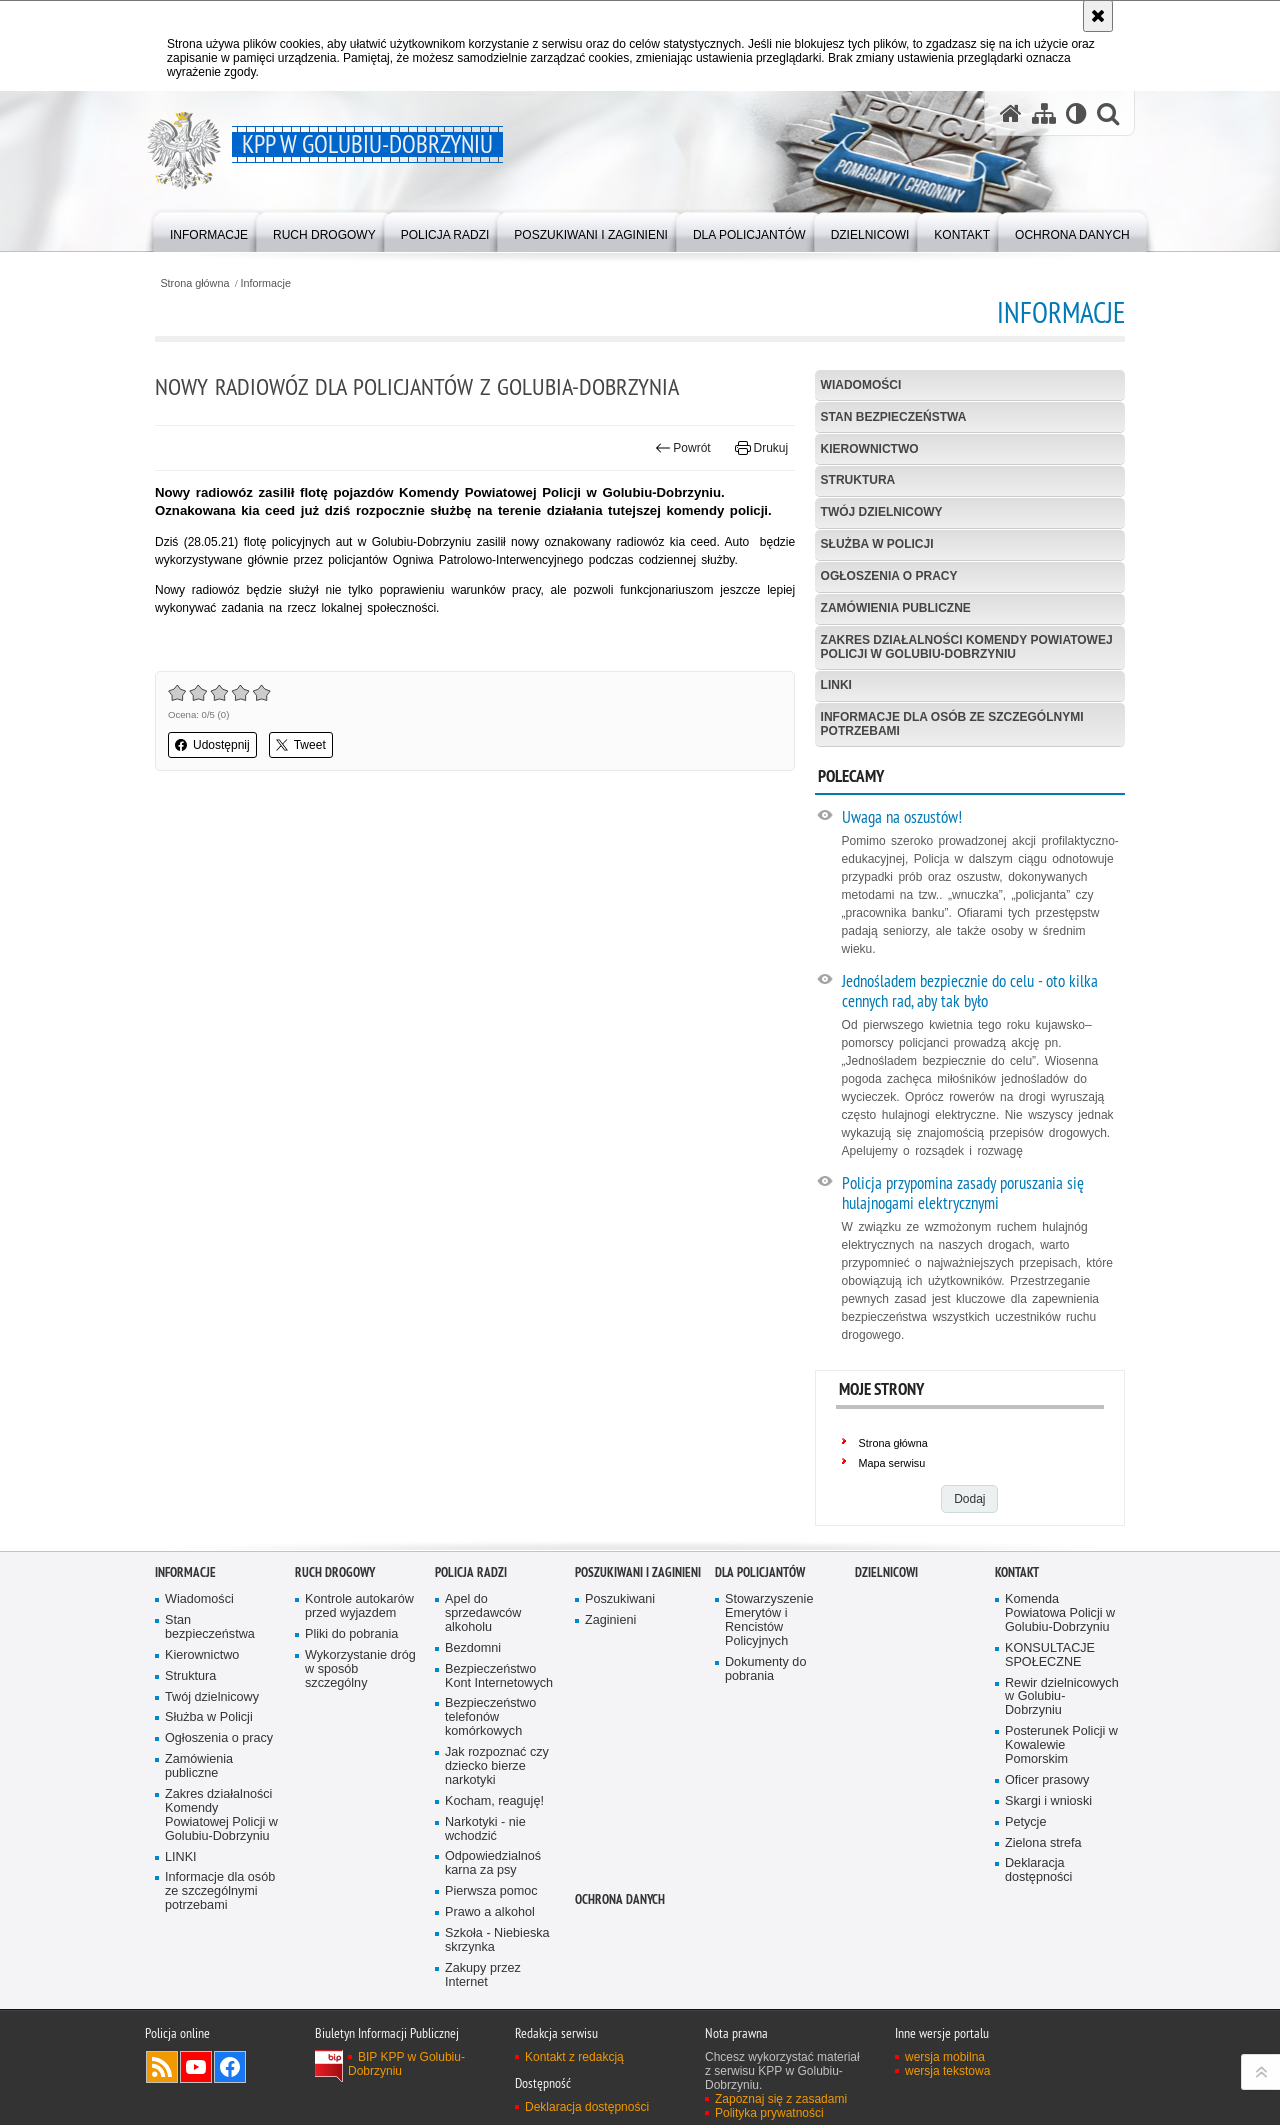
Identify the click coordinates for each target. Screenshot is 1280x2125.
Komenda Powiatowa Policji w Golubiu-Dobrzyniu (1060, 1613)
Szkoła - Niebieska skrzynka (497, 1940)
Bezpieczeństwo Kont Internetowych (499, 1676)
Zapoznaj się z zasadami (781, 2099)
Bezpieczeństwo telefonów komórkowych (490, 1717)
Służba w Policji (877, 544)
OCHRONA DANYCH (620, 1899)
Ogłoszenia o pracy (889, 576)
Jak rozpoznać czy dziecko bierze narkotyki (497, 1766)
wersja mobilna (945, 2057)
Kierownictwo (870, 449)
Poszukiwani (620, 1599)
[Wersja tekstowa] (1076, 113)
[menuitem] (209, 230)
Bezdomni (473, 1648)
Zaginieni (610, 1620)
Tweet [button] (301, 745)
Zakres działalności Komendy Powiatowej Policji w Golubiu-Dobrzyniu (967, 646)
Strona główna (194, 283)
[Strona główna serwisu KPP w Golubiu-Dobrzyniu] (1011, 113)
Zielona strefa (1043, 1843)
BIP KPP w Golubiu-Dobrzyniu (406, 2064)
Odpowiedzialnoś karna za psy (493, 1863)
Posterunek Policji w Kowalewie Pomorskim (1061, 1745)
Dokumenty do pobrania (765, 1669)
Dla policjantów (760, 1572)
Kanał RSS (162, 2067)
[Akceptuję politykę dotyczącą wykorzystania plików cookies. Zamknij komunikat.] (1098, 16)
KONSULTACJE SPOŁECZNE (1050, 1655)
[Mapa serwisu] (1044, 113)
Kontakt (1017, 1572)
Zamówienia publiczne (896, 608)
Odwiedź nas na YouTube (196, 2067)
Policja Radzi (471, 1572)
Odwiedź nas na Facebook (230, 2067)
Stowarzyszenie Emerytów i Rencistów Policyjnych (769, 1620)
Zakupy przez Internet (483, 1975)
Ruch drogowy (335, 1572)
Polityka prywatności (769, 2113)
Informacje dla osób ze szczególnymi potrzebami (952, 723)
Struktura (858, 480)
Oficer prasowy (1047, 1780)
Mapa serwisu (892, 1463)
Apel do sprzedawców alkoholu (483, 1613)
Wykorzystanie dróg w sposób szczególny (360, 1669)
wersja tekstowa (947, 2071)
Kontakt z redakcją (574, 2057)
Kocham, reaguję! (494, 1801)
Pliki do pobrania (351, 1634)
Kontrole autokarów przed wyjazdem (359, 1606)
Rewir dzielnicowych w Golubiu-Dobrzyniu (1062, 1697)
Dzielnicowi (886, 1572)
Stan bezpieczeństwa (894, 417)
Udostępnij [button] (212, 745)
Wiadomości (861, 385)
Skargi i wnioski (1048, 1801)
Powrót (683, 448)
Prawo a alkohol (490, 1912)
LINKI (836, 685)
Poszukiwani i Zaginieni (638, 1572)
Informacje (266, 283)
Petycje (1025, 1822)
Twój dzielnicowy (882, 512)
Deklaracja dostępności (1038, 1870)
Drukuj (761, 448)
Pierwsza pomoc (491, 1891)
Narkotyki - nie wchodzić (485, 1829)
